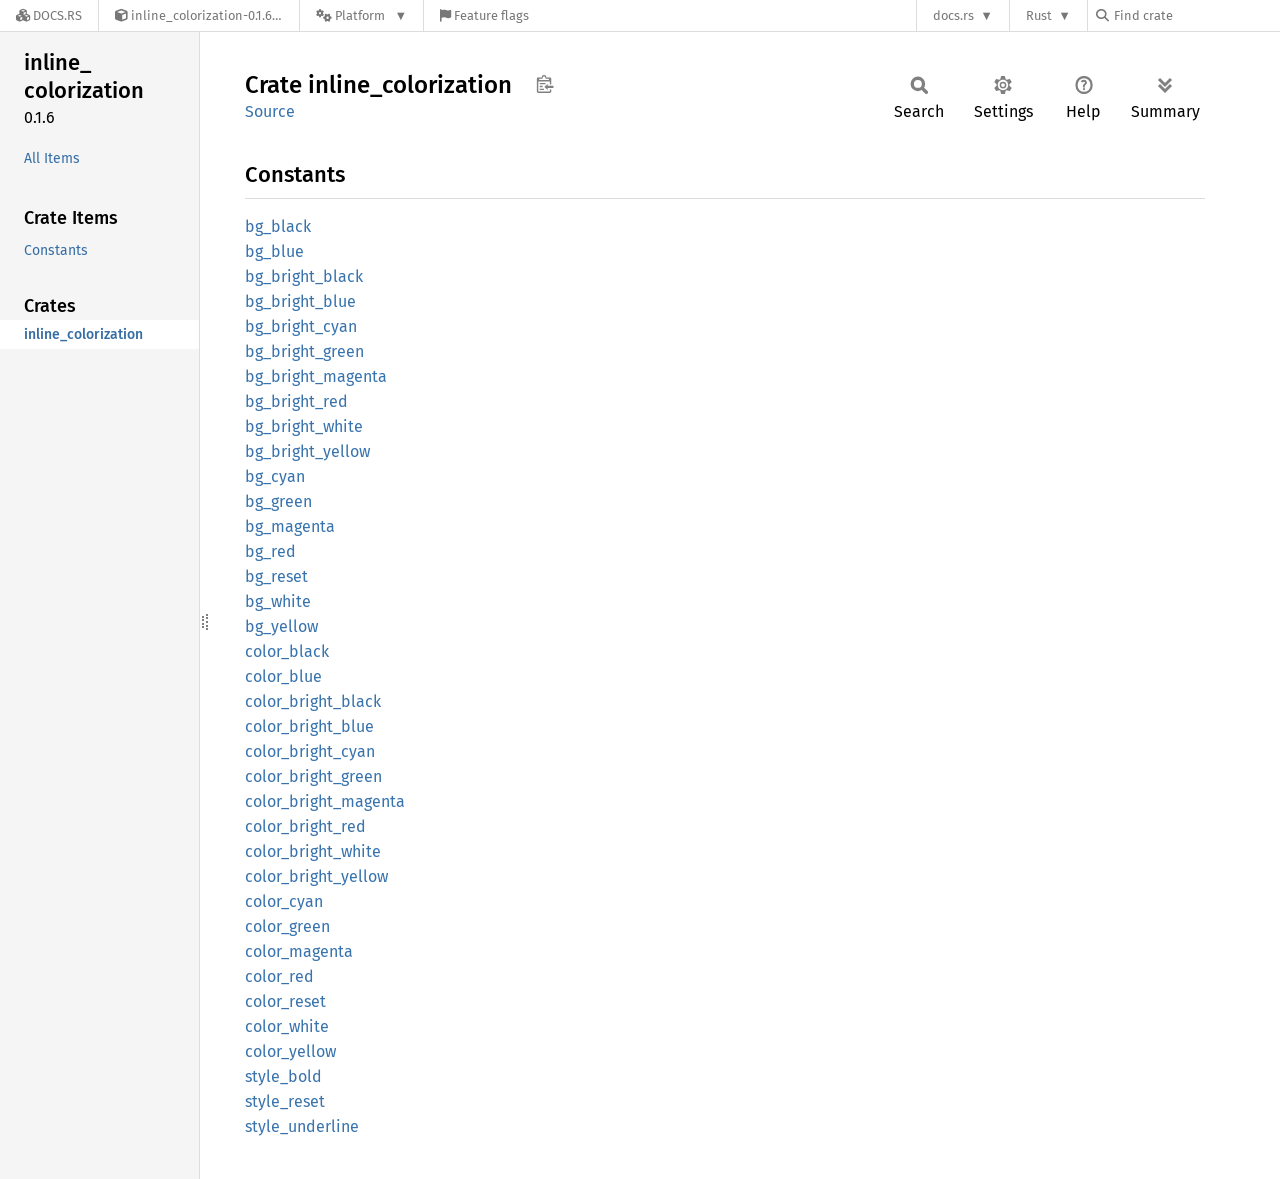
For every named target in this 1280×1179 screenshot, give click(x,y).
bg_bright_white (304, 426)
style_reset (285, 1101)
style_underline (302, 1126)
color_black (287, 651)
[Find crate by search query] (1196, 15)
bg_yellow (281, 626)
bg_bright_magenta (316, 376)
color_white (287, 1026)
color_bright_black (313, 701)
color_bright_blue (309, 726)
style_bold (283, 1076)
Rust (1039, 15)
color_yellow (290, 1051)
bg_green (278, 501)
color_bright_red (305, 826)
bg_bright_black (304, 276)
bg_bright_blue (300, 301)
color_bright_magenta (325, 801)
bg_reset (276, 576)
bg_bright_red (296, 401)
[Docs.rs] (49, 15)
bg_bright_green (304, 351)
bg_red (270, 551)
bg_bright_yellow (307, 451)
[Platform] (361, 15)
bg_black (278, 226)
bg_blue (274, 251)
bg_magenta (290, 526)
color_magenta (299, 951)
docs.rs (953, 15)
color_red (279, 976)
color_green (287, 926)
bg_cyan (275, 476)
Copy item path (544, 84)
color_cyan (284, 901)
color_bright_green (313, 776)
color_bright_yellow (316, 876)
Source (270, 111)
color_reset (285, 1001)
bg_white (278, 601)
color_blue (283, 676)
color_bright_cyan (310, 751)
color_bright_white (313, 851)
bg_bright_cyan (301, 326)
